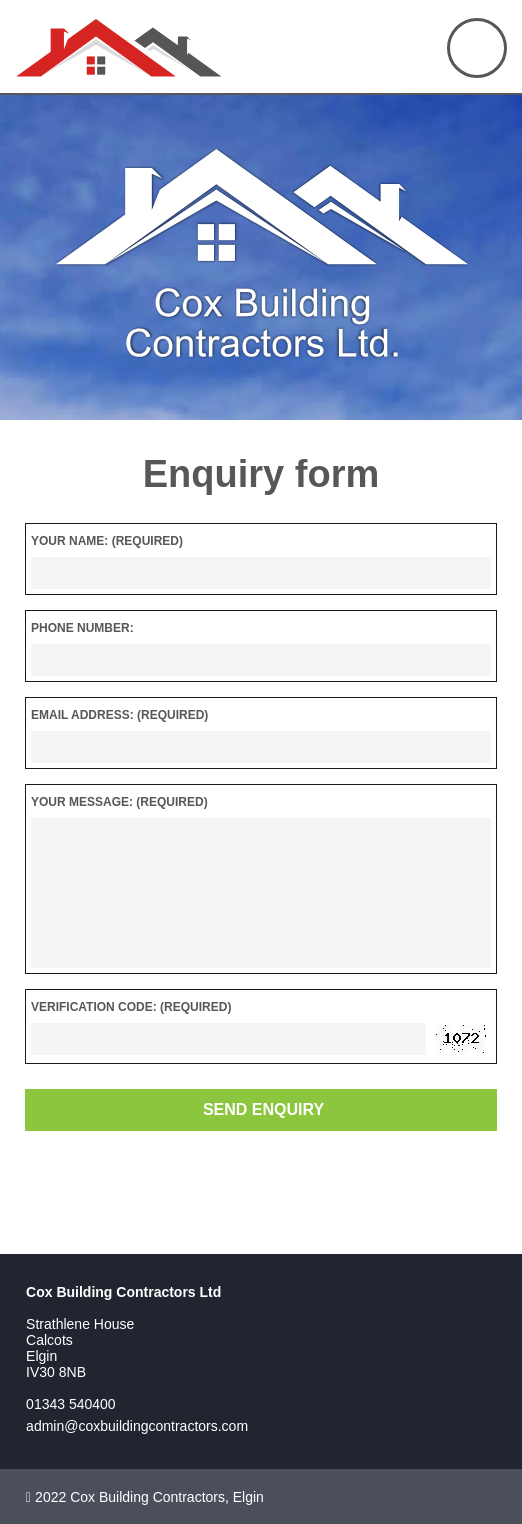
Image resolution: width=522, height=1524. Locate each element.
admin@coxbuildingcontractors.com (137, 1426)
